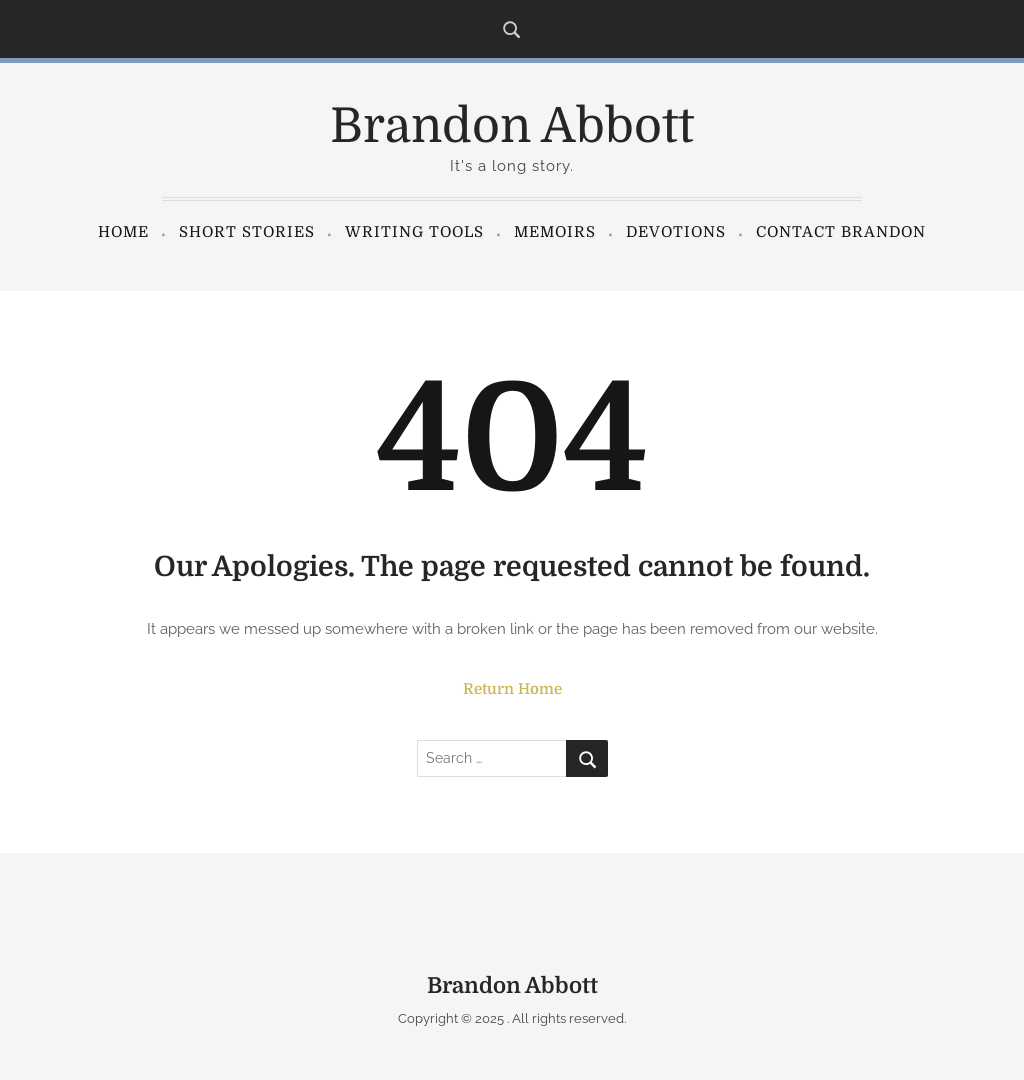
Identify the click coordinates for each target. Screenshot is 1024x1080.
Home (123, 232)
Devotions (676, 232)
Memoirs (555, 232)
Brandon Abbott (512, 126)
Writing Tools (414, 232)
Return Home (512, 689)
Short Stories (247, 232)
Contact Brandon (841, 232)
